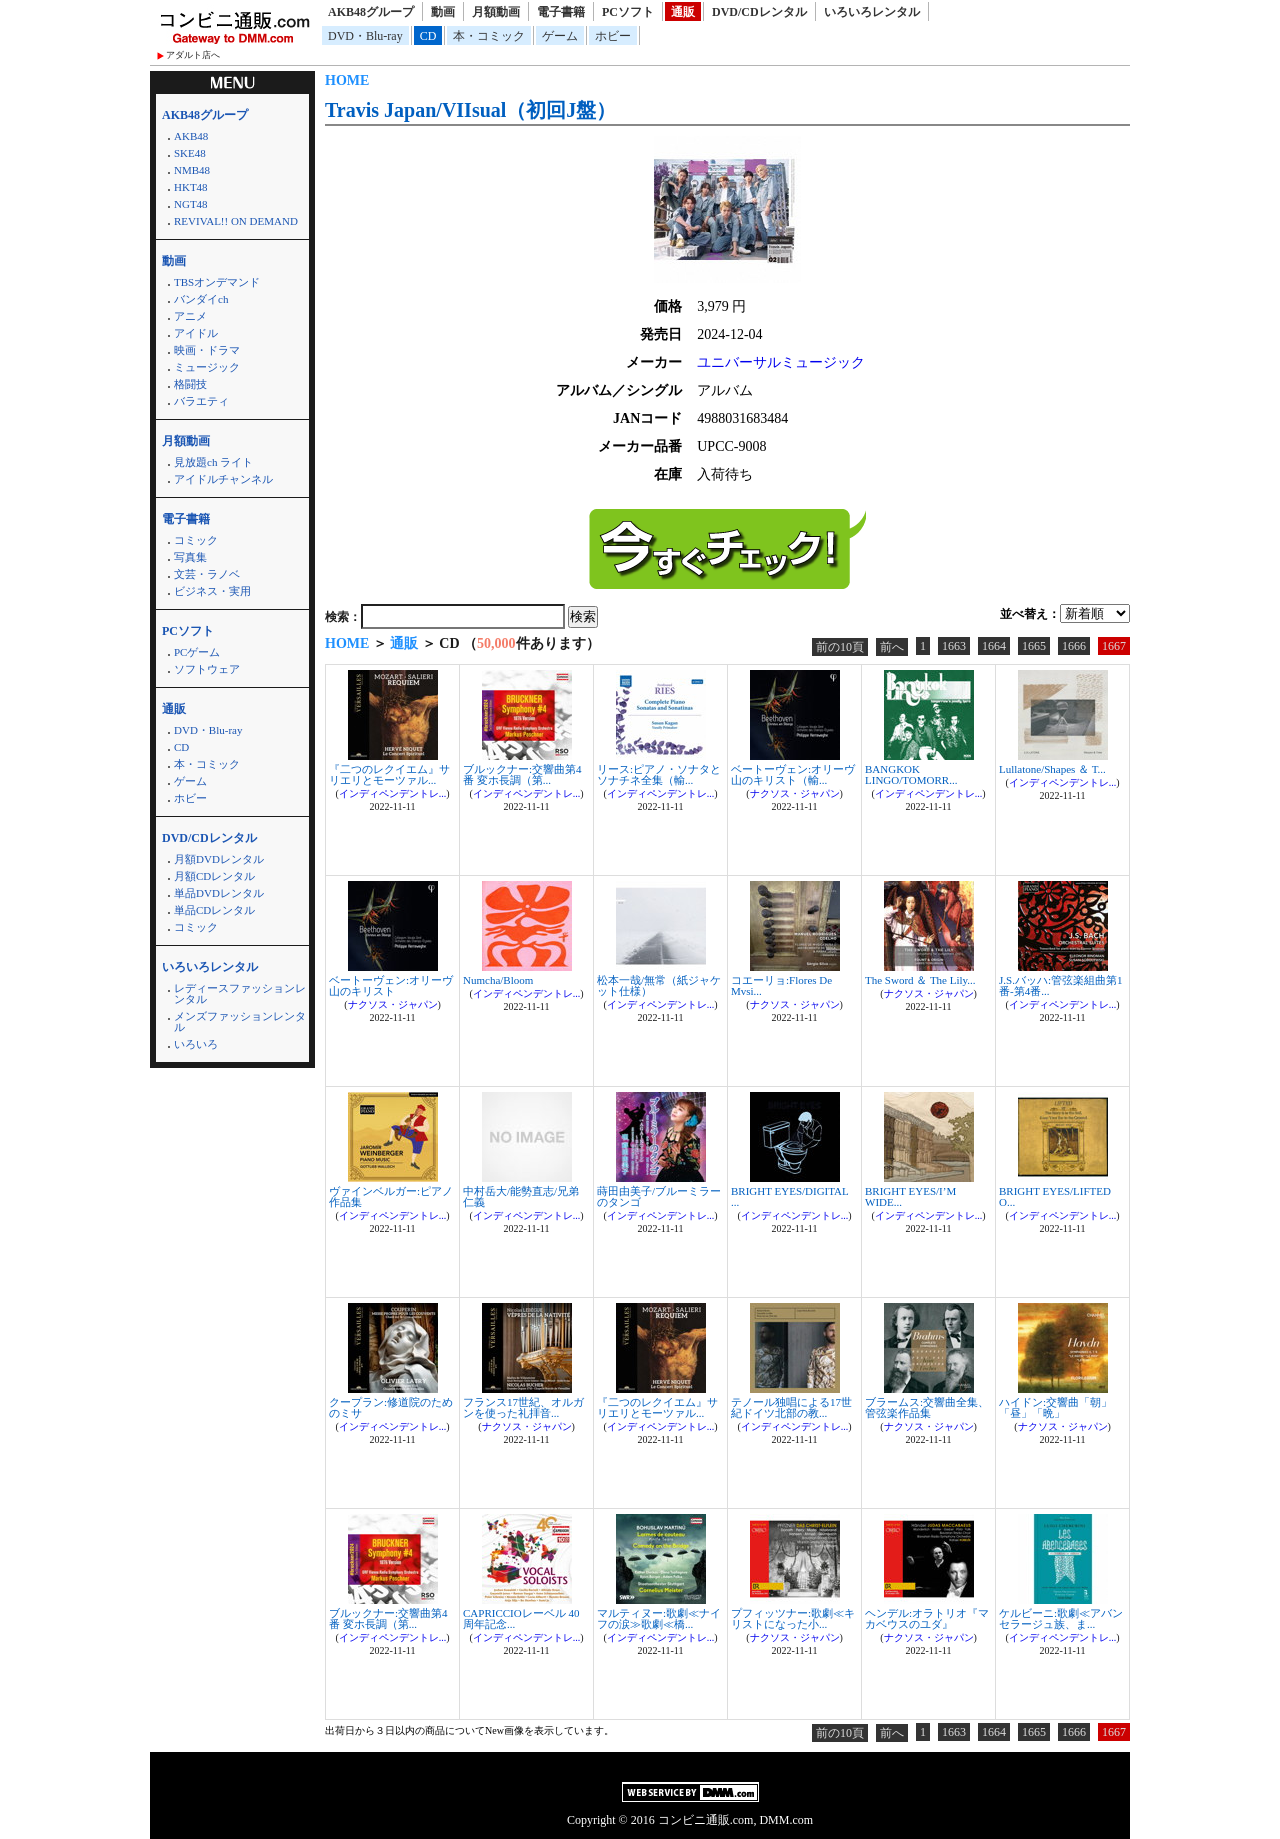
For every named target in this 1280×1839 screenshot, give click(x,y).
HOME (347, 80)
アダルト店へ (193, 55)
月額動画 (496, 12)
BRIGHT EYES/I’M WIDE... (910, 1196)
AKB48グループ (371, 12)
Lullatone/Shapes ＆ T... (1052, 769)
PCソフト (628, 12)
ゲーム (560, 36)
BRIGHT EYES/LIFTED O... (1055, 1196)
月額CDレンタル (214, 876)
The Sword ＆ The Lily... (920, 980)
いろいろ (196, 1044)
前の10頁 (840, 647)
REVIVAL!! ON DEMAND (236, 221)
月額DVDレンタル (219, 859)
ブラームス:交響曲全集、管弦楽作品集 (927, 1407)
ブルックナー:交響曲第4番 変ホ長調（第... (522, 774)
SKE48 (190, 153)
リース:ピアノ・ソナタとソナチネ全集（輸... (659, 774)
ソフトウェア (207, 669)
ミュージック (207, 367)
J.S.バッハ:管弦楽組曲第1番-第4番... (1060, 985)
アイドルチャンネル (223, 479)
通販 (683, 12)
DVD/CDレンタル (759, 12)
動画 (443, 12)
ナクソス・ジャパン (795, 793)
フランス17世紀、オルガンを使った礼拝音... (523, 1407)
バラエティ (201, 401)
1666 (1074, 646)
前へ (892, 647)
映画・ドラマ (207, 350)
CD (428, 36)
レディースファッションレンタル (240, 993)
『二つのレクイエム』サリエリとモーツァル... (389, 774)
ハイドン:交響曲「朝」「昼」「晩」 (1055, 1407)
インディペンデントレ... (393, 793)
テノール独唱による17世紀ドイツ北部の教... (791, 1407)
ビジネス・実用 (212, 591)
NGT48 (191, 204)
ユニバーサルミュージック (781, 362)
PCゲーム (197, 652)
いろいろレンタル (872, 12)
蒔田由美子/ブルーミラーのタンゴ (659, 1196)
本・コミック (489, 36)
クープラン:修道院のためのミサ (391, 1407)
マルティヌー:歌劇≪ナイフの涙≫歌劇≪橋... (659, 1618)
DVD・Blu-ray (365, 36)
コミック (196, 540)
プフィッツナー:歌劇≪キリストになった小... (793, 1618)
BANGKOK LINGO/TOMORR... (911, 774)
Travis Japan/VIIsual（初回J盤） (470, 110)
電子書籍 (561, 12)
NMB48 (192, 170)
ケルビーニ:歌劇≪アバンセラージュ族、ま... (1061, 1618)
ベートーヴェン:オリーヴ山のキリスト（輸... (793, 774)
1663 (954, 646)
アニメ (190, 316)
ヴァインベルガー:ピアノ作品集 (391, 1196)
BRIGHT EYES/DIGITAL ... (789, 1196)
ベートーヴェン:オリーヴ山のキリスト (391, 985)
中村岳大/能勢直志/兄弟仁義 (521, 1196)
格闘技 (190, 384)
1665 (1034, 646)
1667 (1114, 646)
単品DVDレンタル (219, 893)
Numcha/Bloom (498, 980)
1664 (994, 646)
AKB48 (191, 136)
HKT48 (191, 187)
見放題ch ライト (213, 462)
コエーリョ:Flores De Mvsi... (781, 985)
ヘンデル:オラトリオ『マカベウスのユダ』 (927, 1618)
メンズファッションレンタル (240, 1021)
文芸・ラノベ (207, 574)
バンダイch (201, 299)
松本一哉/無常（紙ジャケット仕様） (659, 985)
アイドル (196, 333)
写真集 (190, 557)
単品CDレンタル (214, 910)
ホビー (613, 36)
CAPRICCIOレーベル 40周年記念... (521, 1618)
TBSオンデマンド (217, 282)
